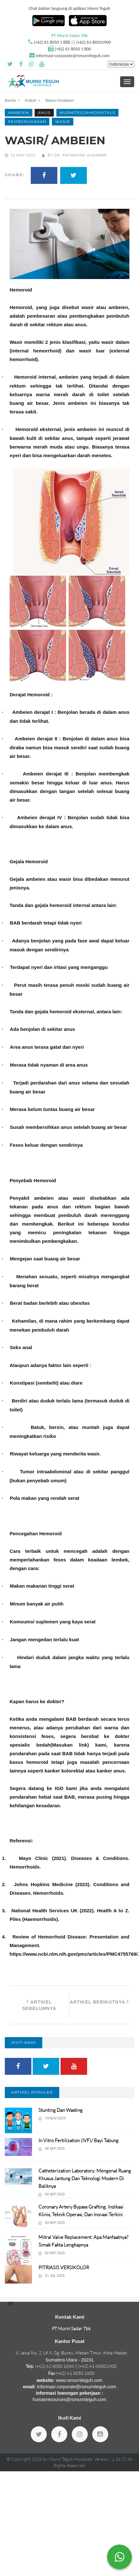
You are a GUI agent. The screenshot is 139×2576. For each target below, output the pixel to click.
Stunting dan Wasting (60, 2110)
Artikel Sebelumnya (39, 2004)
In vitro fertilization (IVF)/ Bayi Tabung (78, 2140)
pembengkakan (27, 121)
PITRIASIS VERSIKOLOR (63, 2267)
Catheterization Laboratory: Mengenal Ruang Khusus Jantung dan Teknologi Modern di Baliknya (84, 2178)
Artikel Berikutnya (99, 2001)
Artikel (30, 100)
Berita (10, 100)
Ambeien (18, 112)
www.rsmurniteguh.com (79, 2380)
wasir (62, 121)
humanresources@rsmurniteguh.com (70, 2399)
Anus (44, 112)
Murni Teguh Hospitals (70, 2459)
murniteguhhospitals (87, 112)
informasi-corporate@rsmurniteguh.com (73, 55)
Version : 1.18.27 (110, 2459)
